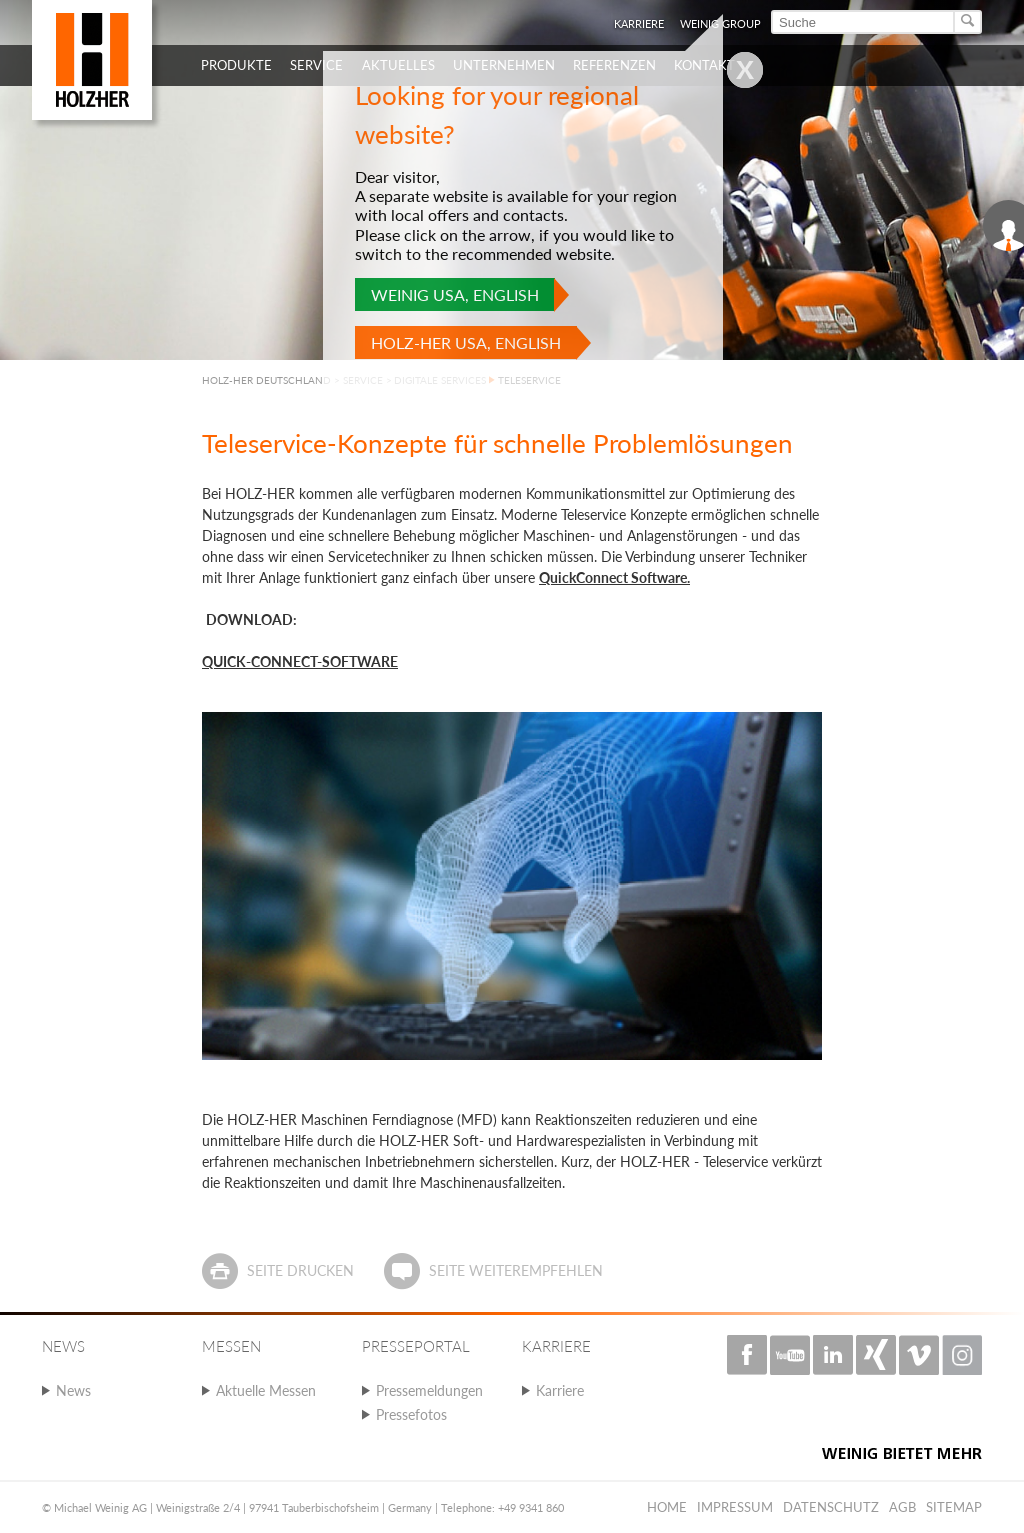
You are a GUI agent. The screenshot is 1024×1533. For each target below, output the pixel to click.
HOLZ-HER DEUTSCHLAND (266, 380)
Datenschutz (831, 1507)
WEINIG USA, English (455, 294)
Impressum (735, 1507)
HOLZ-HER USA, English (466, 342)
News (73, 1390)
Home (667, 1507)
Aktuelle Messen (266, 1390)
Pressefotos (411, 1414)
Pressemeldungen (429, 1390)
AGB (902, 1507)
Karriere (560, 1390)
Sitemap (954, 1507)
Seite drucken (300, 1270)
